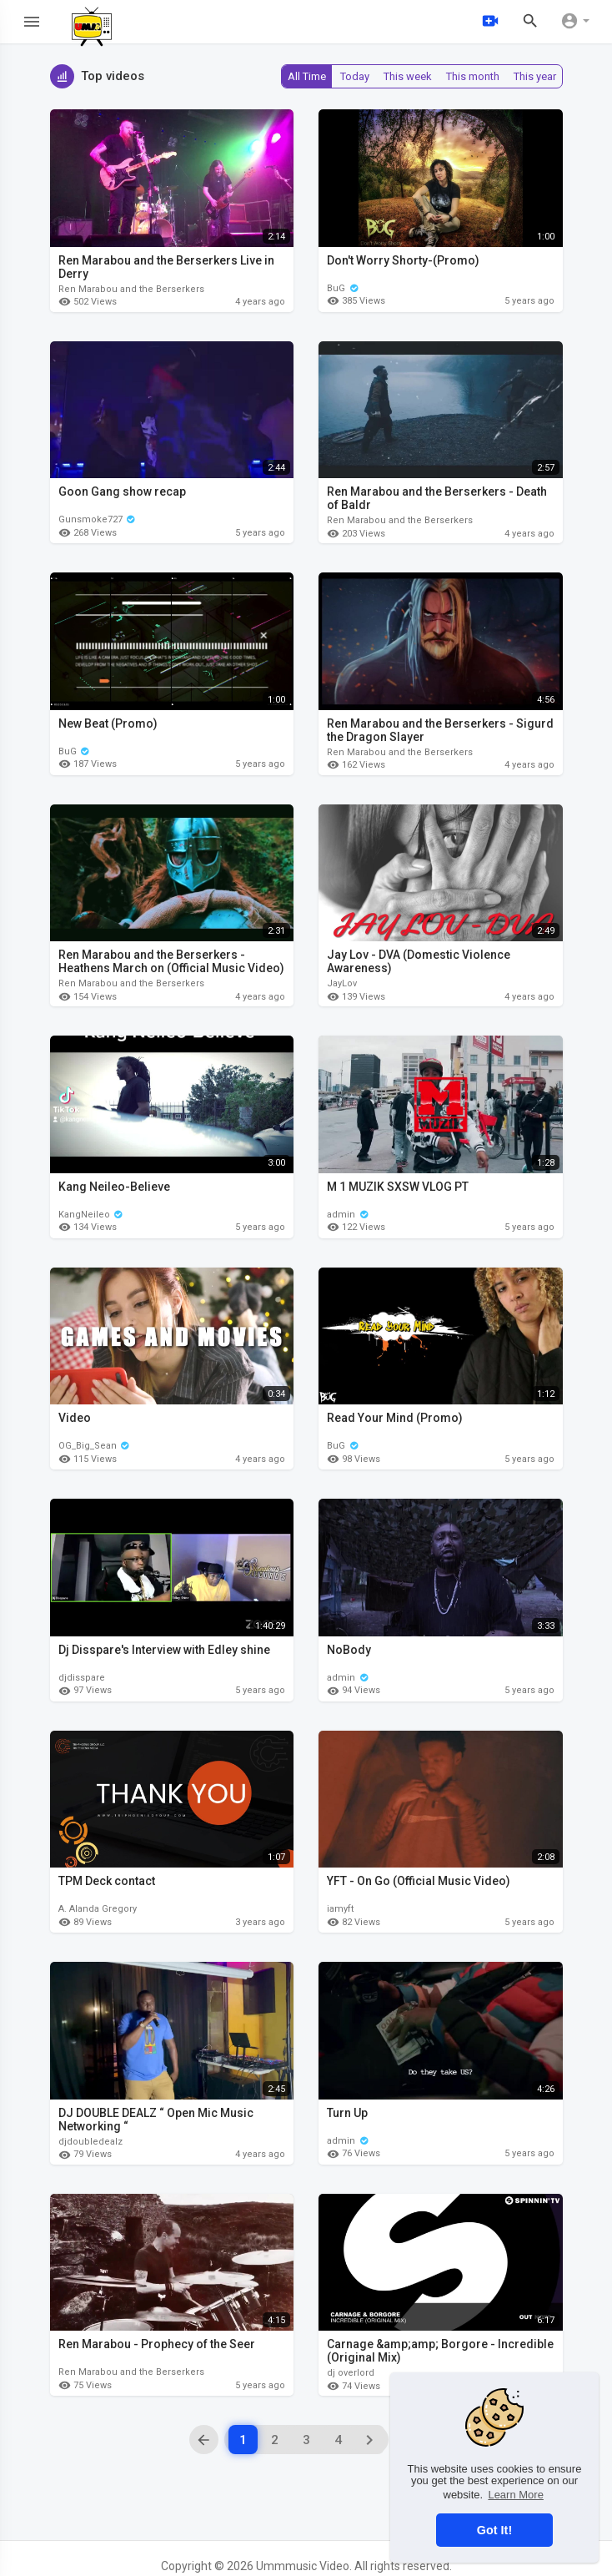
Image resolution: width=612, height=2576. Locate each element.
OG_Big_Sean (94, 1445)
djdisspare (81, 1677)
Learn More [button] (515, 2494)
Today (354, 76)
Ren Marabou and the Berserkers (131, 289)
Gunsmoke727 (97, 519)
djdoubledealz (90, 2141)
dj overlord (350, 2372)
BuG (343, 288)
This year (535, 76)
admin (348, 1214)
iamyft (340, 1908)
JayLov (342, 983)
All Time (307, 76)
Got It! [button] (494, 2530)
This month (472, 76)
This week (408, 76)
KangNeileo (91, 1214)
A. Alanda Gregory (97, 1908)
